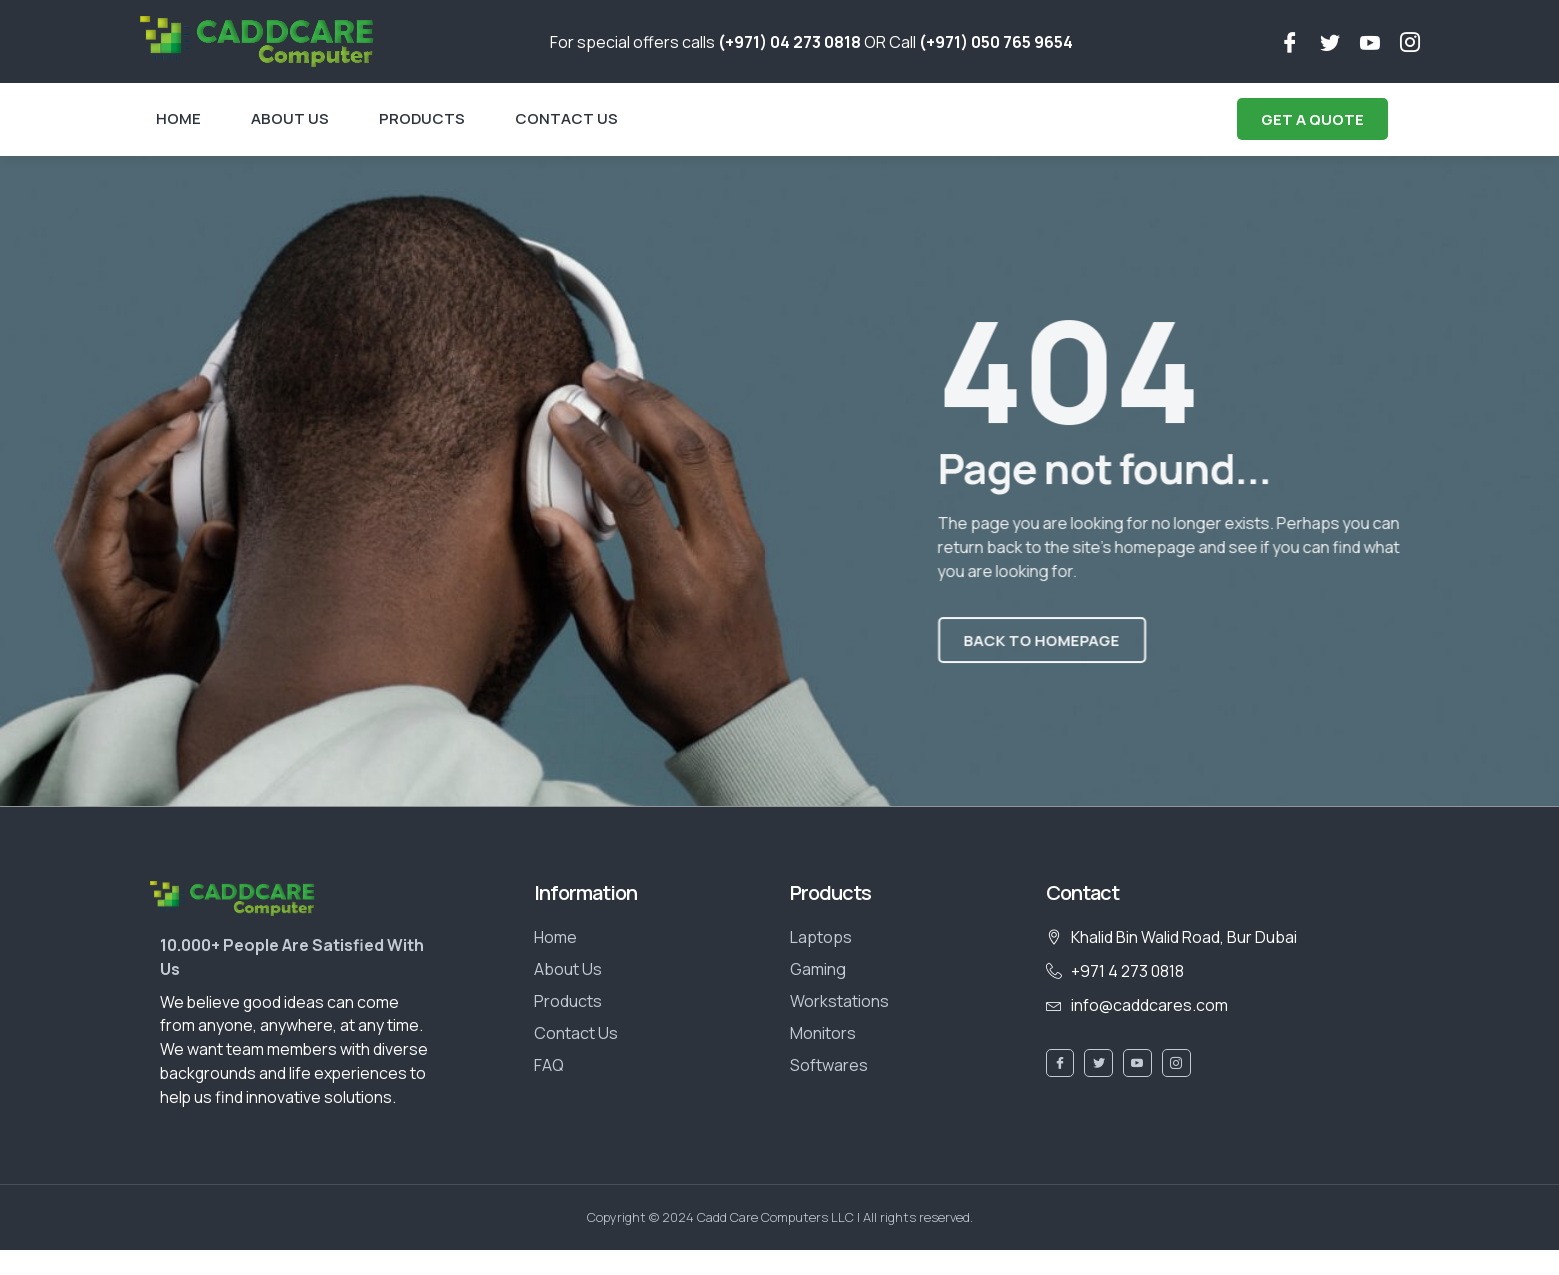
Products (422, 118)
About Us (290, 118)
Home (178, 118)
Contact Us (566, 118)
